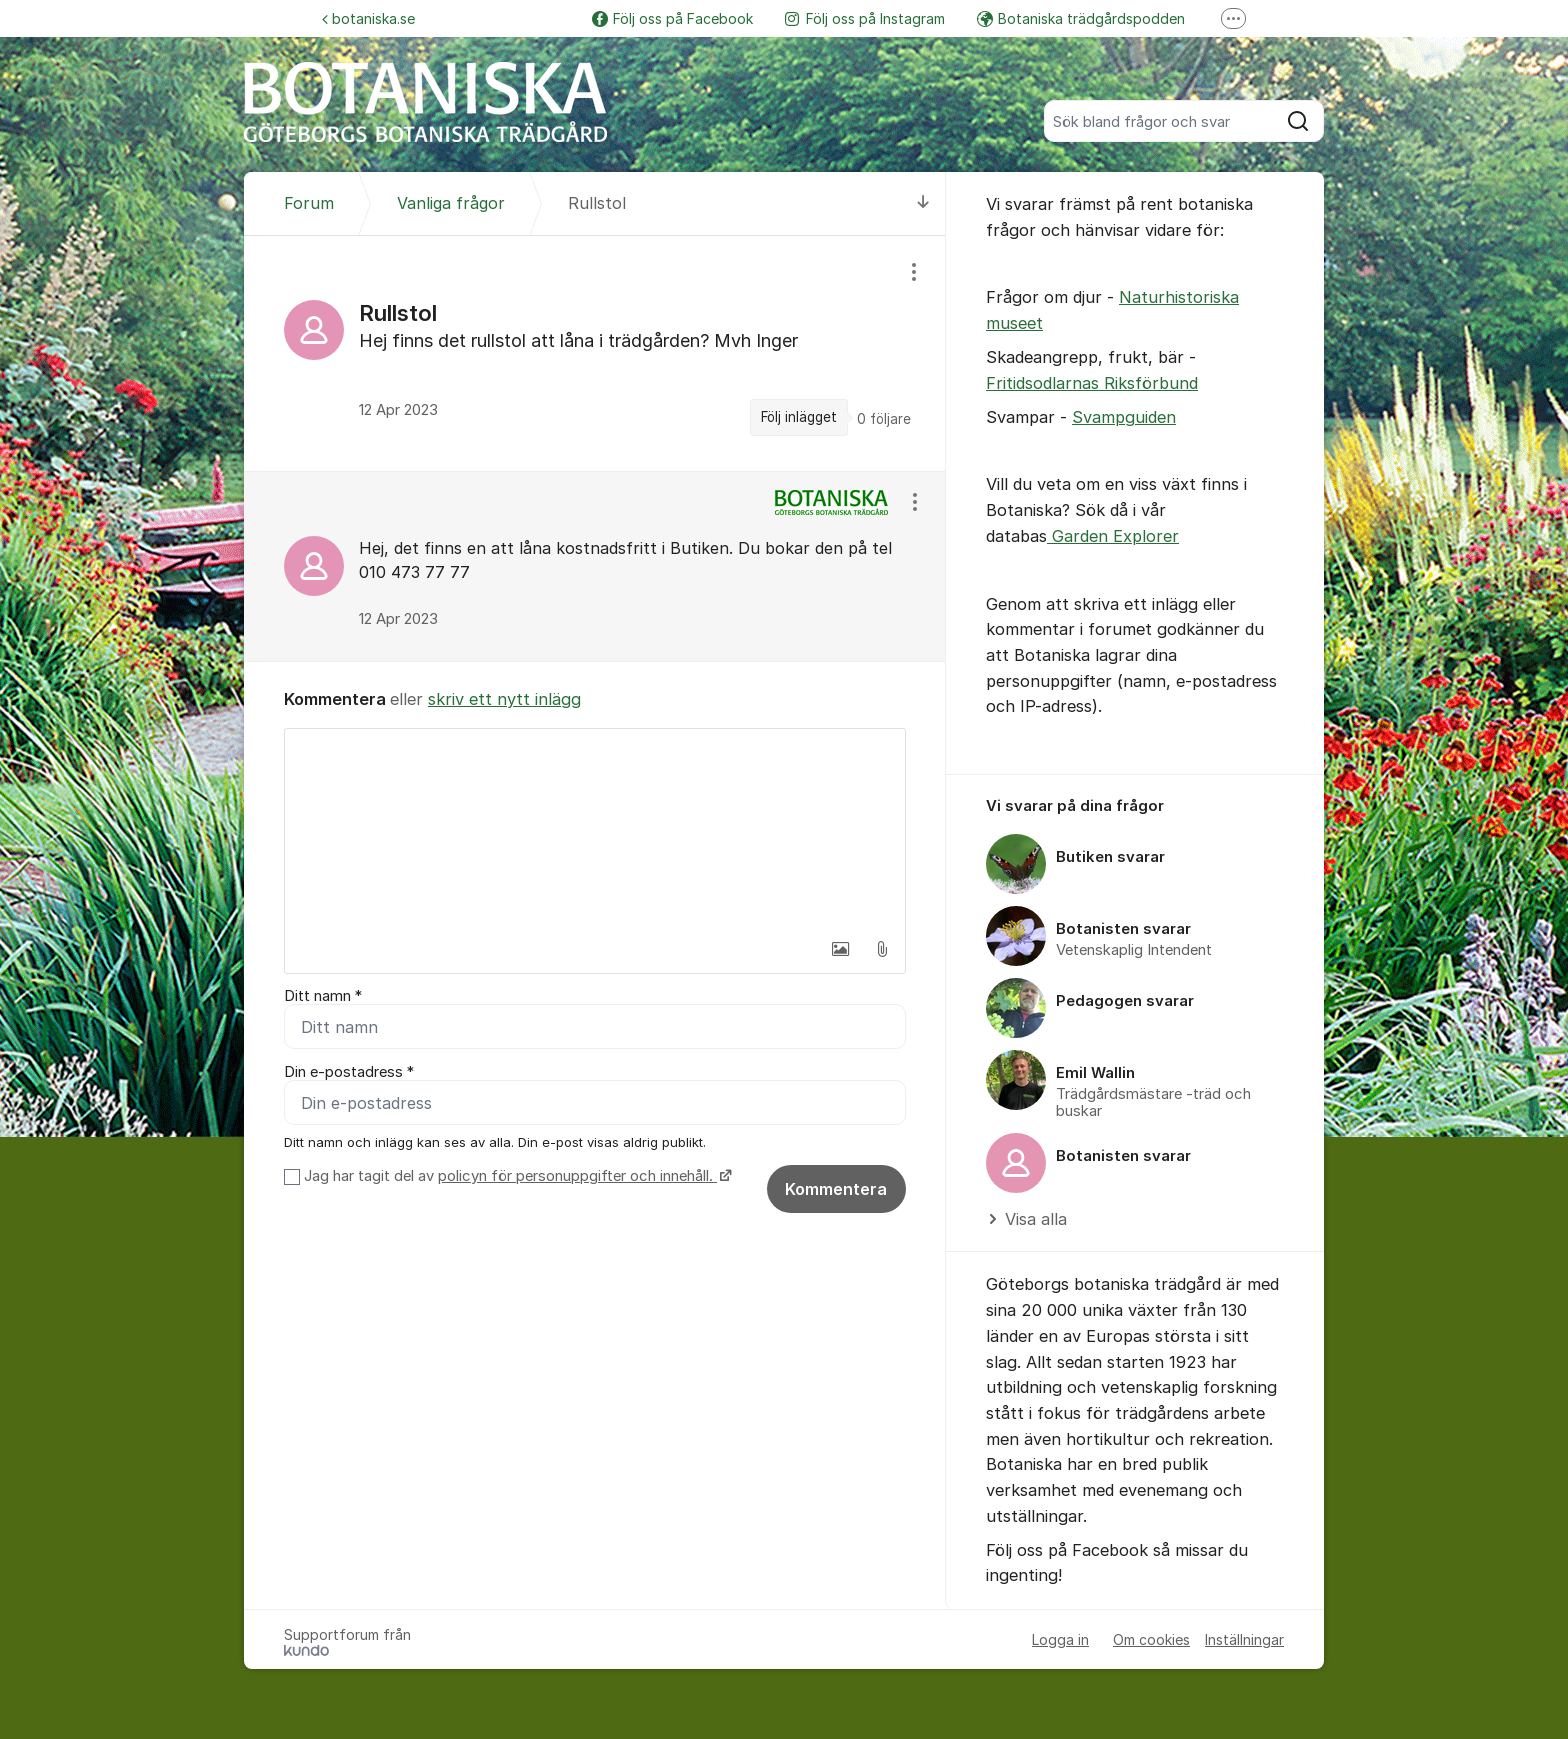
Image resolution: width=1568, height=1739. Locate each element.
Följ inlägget (799, 417)
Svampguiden (1124, 417)
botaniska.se (368, 18)
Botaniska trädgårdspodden (1081, 18)
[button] (840, 949)
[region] (595, 353)
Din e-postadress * (349, 1072)
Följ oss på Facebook (672, 18)
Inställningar (1244, 1639)
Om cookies (1151, 1639)
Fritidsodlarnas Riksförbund (1092, 383)
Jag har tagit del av (515, 1176)
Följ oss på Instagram (865, 18)
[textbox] (595, 829)
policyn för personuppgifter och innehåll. (577, 1176)
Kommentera (836, 1189)
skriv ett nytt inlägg (504, 699)
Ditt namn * (323, 996)
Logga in (1060, 1639)
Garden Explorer (1113, 536)
